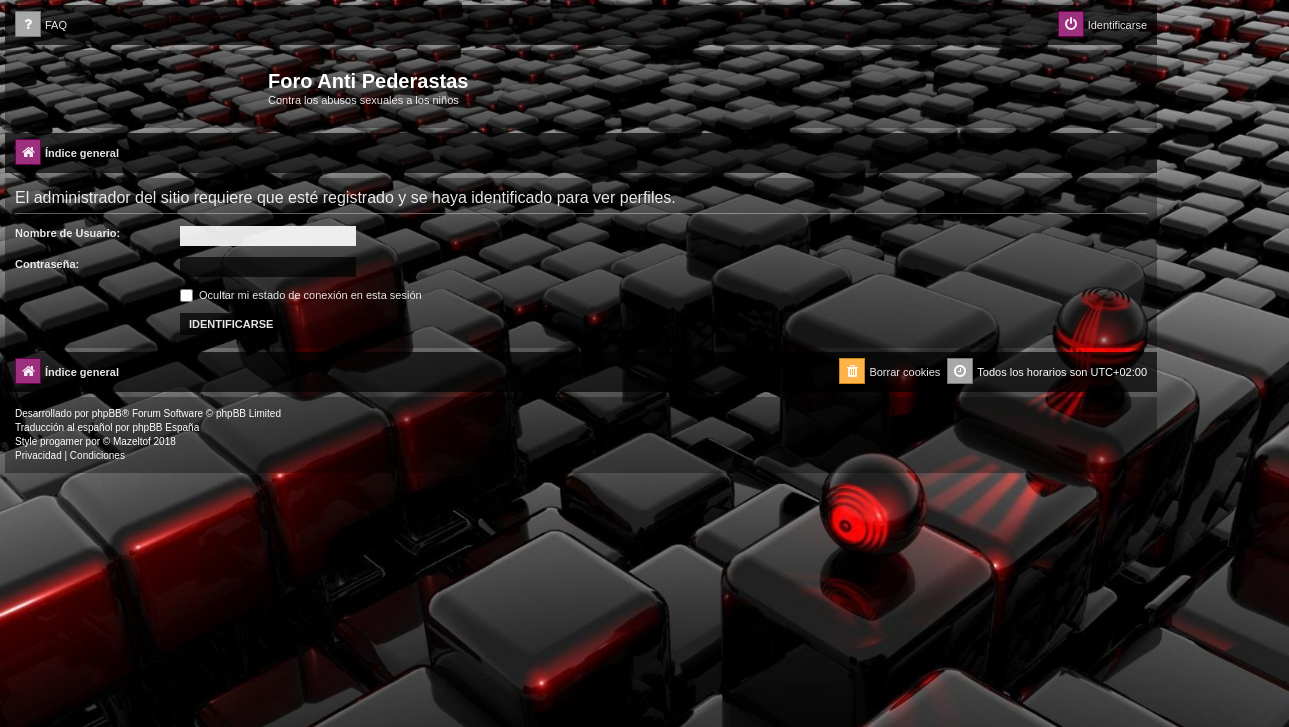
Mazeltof (132, 441)
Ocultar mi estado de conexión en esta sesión (301, 295)
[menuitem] (41, 25)
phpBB (107, 413)
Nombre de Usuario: (67, 233)
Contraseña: (47, 264)
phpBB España (165, 427)
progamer (61, 441)
